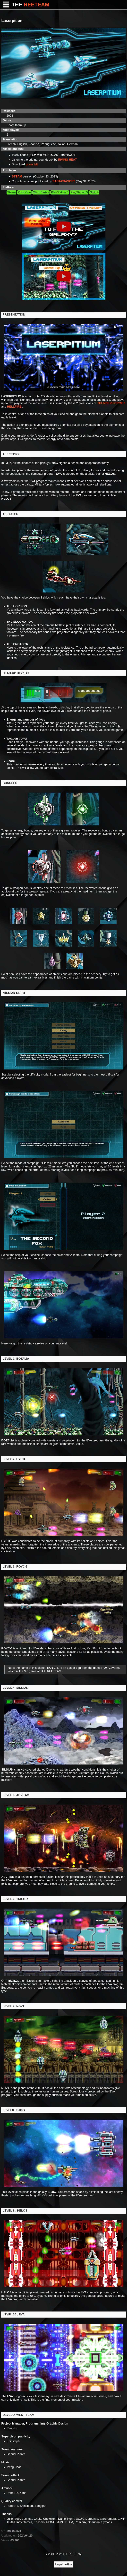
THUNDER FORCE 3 (111, 403)
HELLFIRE (14, 406)
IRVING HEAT (67, 159)
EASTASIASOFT (64, 181)
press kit (32, 164)
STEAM (17, 176)
